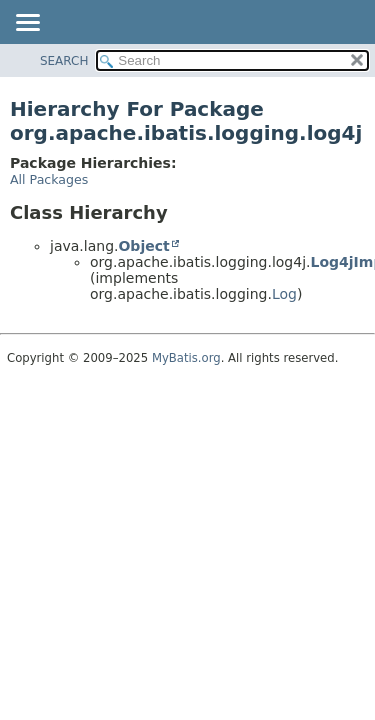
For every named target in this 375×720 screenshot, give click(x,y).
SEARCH (64, 61)
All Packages (49, 179)
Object (143, 246)
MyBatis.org (186, 358)
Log (284, 294)
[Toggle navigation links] (27, 24)
